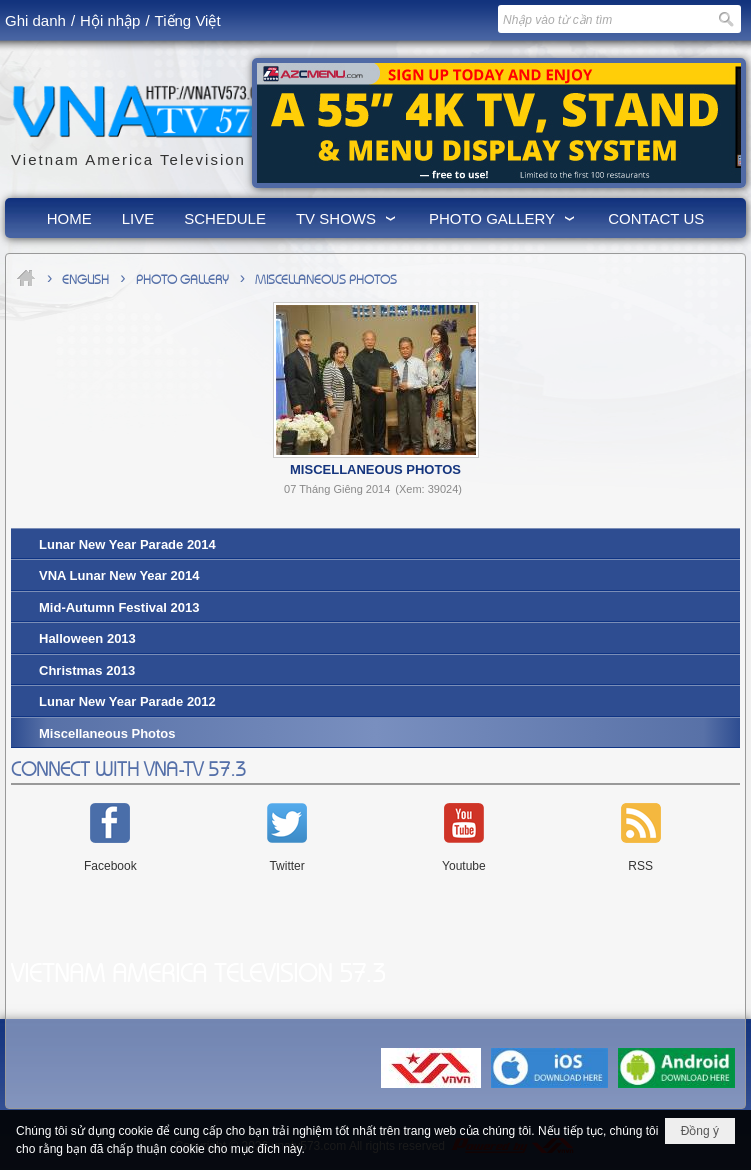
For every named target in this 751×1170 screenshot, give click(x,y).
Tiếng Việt (188, 20)
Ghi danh (35, 20)
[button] (347, 218)
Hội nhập (110, 20)
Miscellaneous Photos (375, 469)
